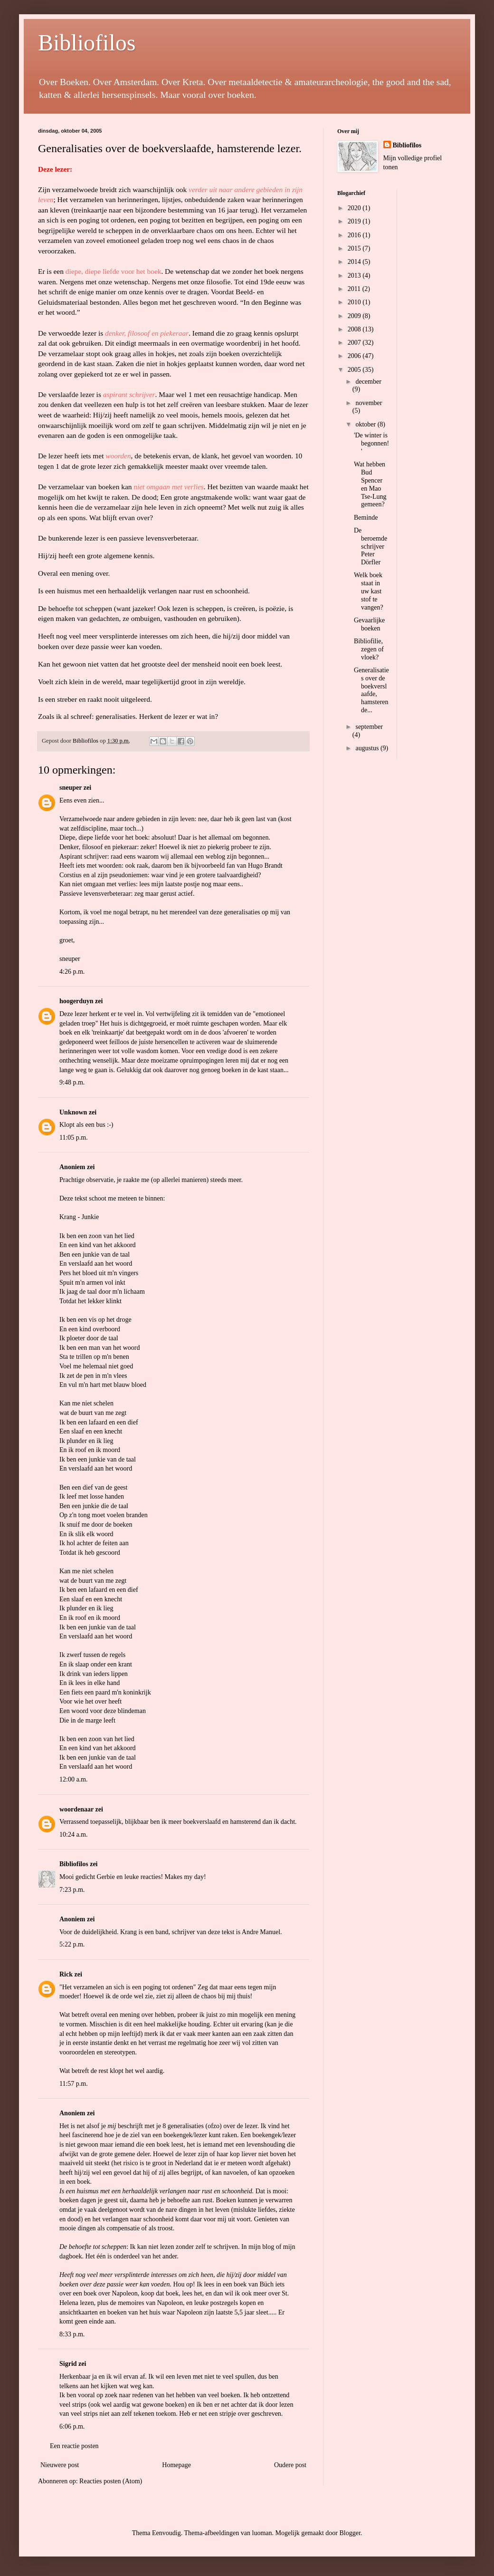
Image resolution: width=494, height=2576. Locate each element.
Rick (66, 1974)
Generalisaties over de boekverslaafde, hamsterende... (371, 690)
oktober (366, 424)
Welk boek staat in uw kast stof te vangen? (368, 590)
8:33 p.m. (72, 2334)
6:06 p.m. (72, 2426)
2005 (355, 369)
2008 (355, 329)
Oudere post (290, 2465)
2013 (355, 275)
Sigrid (68, 2363)
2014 (355, 261)
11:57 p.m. (73, 2083)
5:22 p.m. (72, 1944)
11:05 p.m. (73, 1137)
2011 (355, 288)
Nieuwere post (59, 2465)
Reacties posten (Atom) (110, 2481)
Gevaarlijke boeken (369, 624)
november (368, 403)
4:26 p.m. (72, 971)
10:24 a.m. (73, 1834)
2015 (355, 248)
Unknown (73, 1112)
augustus (367, 748)
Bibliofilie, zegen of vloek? (369, 649)
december (368, 381)
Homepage (176, 2465)
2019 (355, 221)
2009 (355, 316)
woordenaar (76, 1809)
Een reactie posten (74, 2446)
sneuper (70, 787)
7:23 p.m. (72, 1889)
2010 (355, 302)
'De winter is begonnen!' (371, 443)
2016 (355, 235)
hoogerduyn (76, 1001)
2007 (355, 342)
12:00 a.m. (73, 1779)
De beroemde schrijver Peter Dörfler (370, 546)
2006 (355, 355)
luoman (262, 2533)
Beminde (366, 517)
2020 (355, 208)
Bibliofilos (86, 42)
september (369, 726)
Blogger (349, 2533)
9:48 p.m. (72, 1082)
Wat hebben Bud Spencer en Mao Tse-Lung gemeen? (370, 484)
